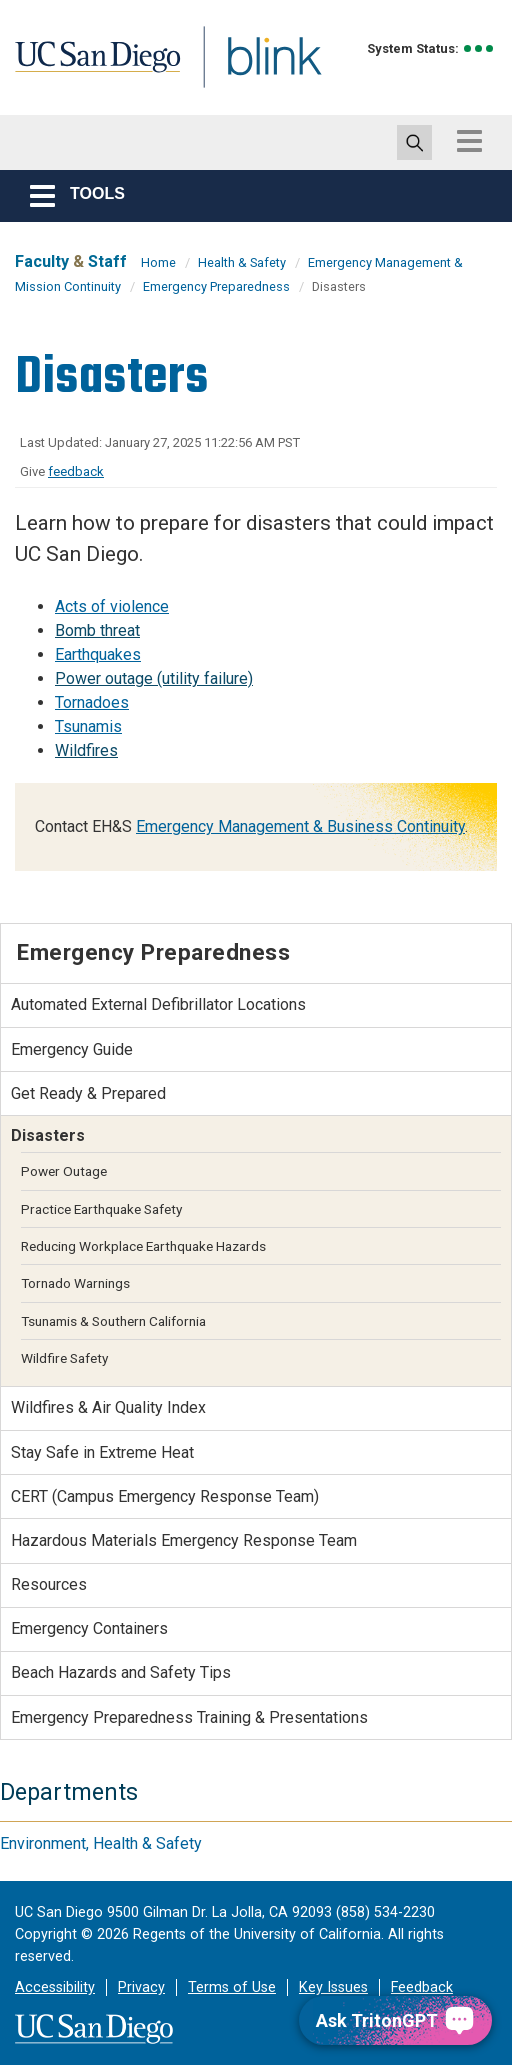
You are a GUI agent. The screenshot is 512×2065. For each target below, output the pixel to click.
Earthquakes (98, 654)
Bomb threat (97, 630)
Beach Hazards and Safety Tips (121, 1672)
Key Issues (333, 1987)
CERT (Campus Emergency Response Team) (165, 1496)
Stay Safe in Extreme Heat (102, 1452)
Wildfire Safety (64, 1358)
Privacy (141, 1987)
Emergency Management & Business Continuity (300, 826)
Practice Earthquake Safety (101, 1209)
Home (158, 262)
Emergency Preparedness (216, 286)
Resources (49, 1584)
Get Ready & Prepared (88, 1093)
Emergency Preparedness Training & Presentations (189, 1717)
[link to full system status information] (479, 48)
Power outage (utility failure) (154, 678)
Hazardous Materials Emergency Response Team (184, 1540)
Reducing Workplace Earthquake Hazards (143, 1246)
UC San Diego (105, 73)
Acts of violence (112, 606)
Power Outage (64, 1171)
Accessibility (55, 1987)
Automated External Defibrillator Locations (158, 1004)
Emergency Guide (72, 1049)
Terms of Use (232, 1987)
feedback (76, 471)
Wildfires (86, 750)
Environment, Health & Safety (101, 1843)
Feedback (422, 1987)
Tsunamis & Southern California (113, 1321)
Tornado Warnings (75, 1283)
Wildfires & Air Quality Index (108, 1407)
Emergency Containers (89, 1628)
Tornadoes (92, 702)
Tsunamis (88, 726)
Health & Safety (242, 262)
